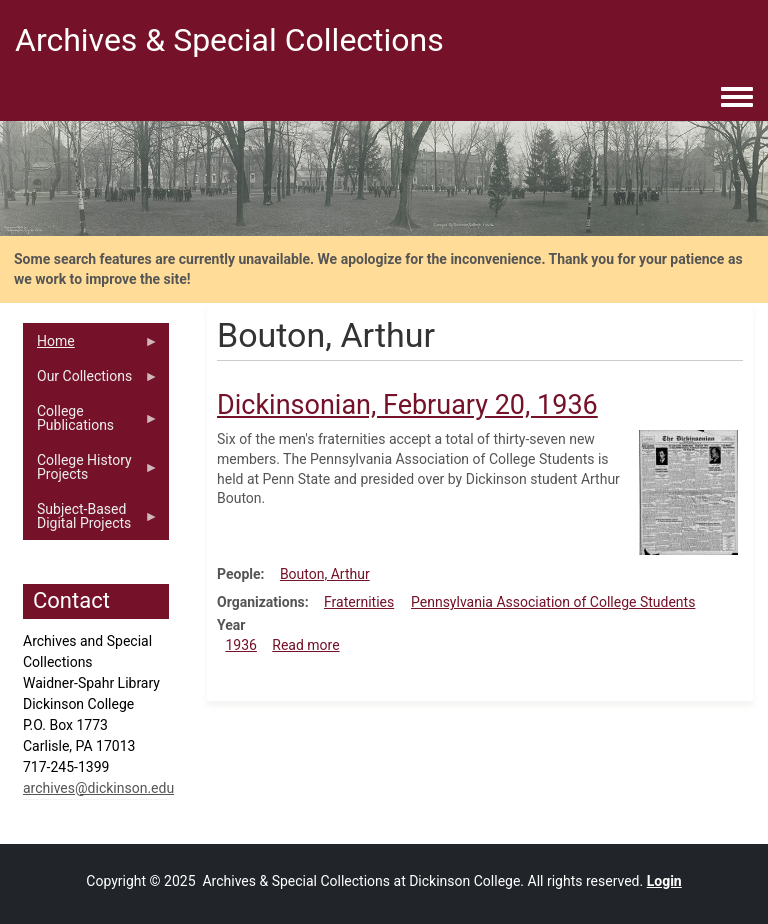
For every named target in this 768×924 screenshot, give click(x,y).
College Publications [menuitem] (91, 423)
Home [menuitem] (91, 346)
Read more (305, 645)
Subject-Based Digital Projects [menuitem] (91, 521)
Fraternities (359, 602)
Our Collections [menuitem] (91, 381)
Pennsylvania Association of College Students (553, 602)
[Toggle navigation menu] (737, 98)
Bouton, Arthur (325, 574)
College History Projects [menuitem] (91, 472)
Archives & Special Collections (229, 40)
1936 (240, 645)
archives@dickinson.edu (98, 788)
